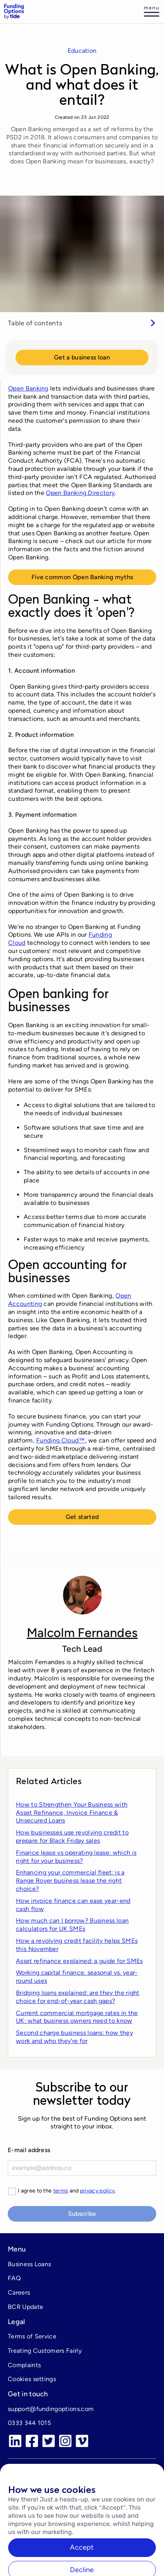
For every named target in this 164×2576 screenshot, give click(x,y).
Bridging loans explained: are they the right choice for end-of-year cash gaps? (78, 1997)
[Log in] (151, 11)
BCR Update (25, 2306)
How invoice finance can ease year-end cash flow (73, 1905)
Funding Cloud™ (60, 1440)
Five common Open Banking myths (82, 577)
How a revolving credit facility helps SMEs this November (77, 1945)
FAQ (14, 2278)
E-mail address (29, 2150)
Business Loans (29, 2264)
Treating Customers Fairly (45, 2350)
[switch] (82, 323)
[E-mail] (82, 2168)
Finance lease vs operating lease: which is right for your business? (76, 1856)
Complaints (24, 2365)
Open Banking (28, 388)
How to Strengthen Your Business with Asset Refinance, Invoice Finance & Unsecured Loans (71, 1812)
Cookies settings (32, 2379)
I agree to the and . (67, 2190)
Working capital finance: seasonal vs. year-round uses (77, 1976)
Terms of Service (32, 2336)
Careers (19, 2292)
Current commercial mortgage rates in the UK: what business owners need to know (77, 2017)
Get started (82, 1517)
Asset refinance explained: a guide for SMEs (79, 1961)
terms (60, 2190)
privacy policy (97, 2190)
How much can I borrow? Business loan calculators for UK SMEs (72, 1924)
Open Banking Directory (80, 492)
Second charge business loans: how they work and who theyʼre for (74, 2037)
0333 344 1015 (29, 2423)
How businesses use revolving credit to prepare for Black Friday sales (72, 1836)
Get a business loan (82, 357)
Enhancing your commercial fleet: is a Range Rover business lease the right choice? (70, 1880)
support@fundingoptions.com (51, 2409)
